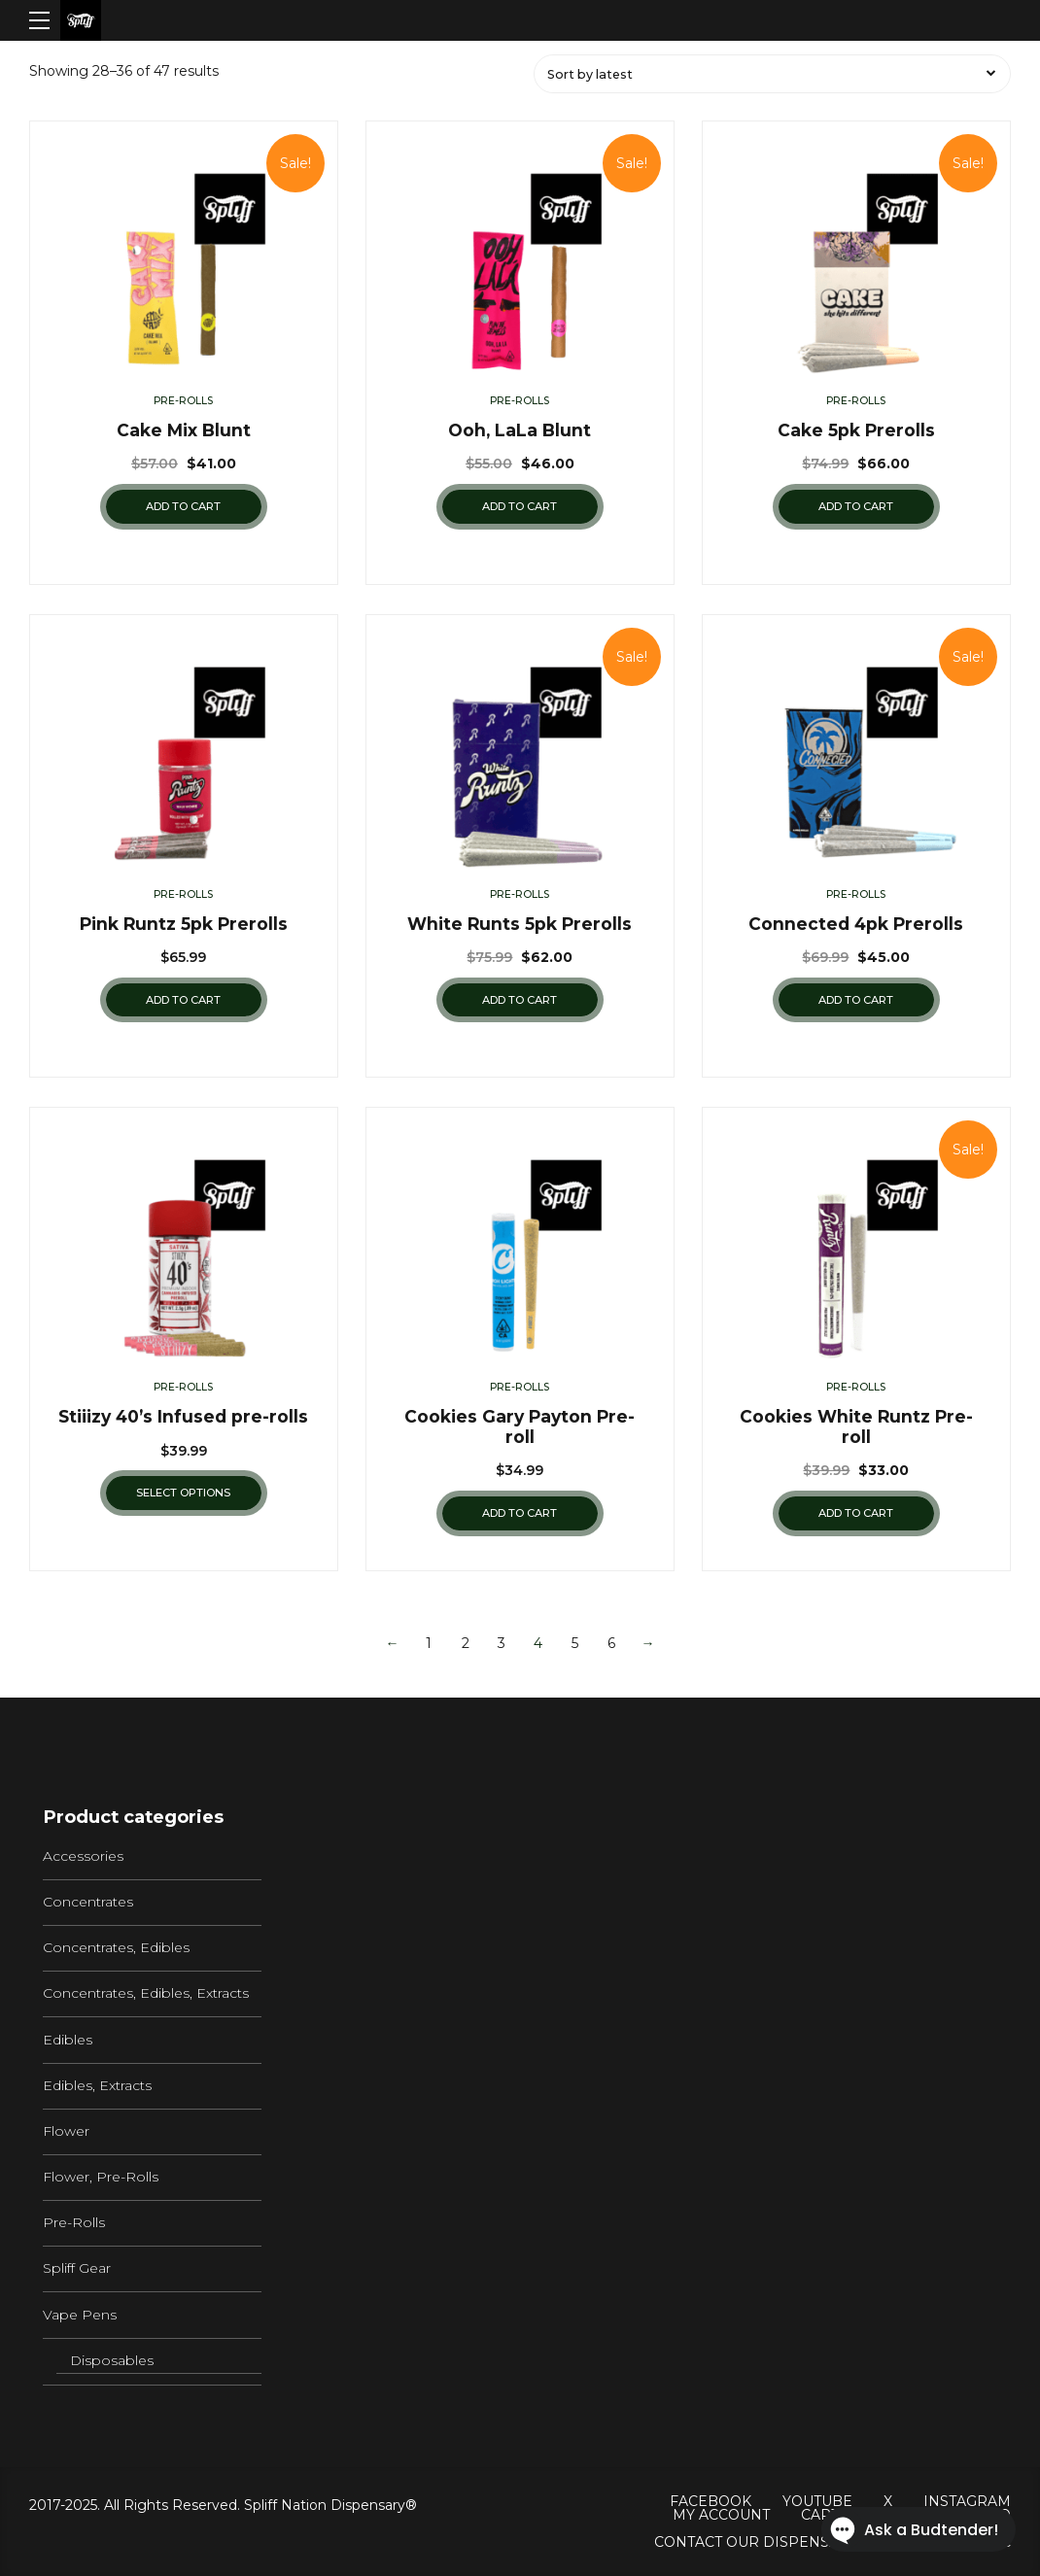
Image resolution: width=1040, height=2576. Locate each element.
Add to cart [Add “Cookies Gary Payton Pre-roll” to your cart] (519, 1513)
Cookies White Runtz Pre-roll (856, 1426)
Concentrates (88, 1901)
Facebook (710, 2501)
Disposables (112, 2360)
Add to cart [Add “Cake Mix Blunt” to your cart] (183, 506)
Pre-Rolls (183, 401)
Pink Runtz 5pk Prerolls (184, 923)
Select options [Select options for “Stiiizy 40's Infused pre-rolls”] (183, 1492)
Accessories (83, 1856)
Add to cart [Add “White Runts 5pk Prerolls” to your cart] (519, 1000)
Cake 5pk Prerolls (856, 430)
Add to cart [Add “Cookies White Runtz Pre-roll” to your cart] (855, 1513)
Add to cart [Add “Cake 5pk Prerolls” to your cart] (855, 506)
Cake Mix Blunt (184, 430)
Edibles (67, 2039)
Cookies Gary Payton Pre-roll (519, 1426)
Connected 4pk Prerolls (855, 923)
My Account (721, 2515)
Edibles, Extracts (97, 2085)
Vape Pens (80, 2314)
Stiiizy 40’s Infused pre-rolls (183, 1416)
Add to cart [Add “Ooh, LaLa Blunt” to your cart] (519, 506)
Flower (66, 2131)
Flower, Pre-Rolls (100, 2176)
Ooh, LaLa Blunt (519, 430)
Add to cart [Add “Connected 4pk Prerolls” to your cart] (855, 1000)
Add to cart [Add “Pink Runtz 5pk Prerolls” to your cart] (183, 1000)
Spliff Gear (77, 2268)
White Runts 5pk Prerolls (519, 923)
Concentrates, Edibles (116, 1947)
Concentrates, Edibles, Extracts (146, 1993)
